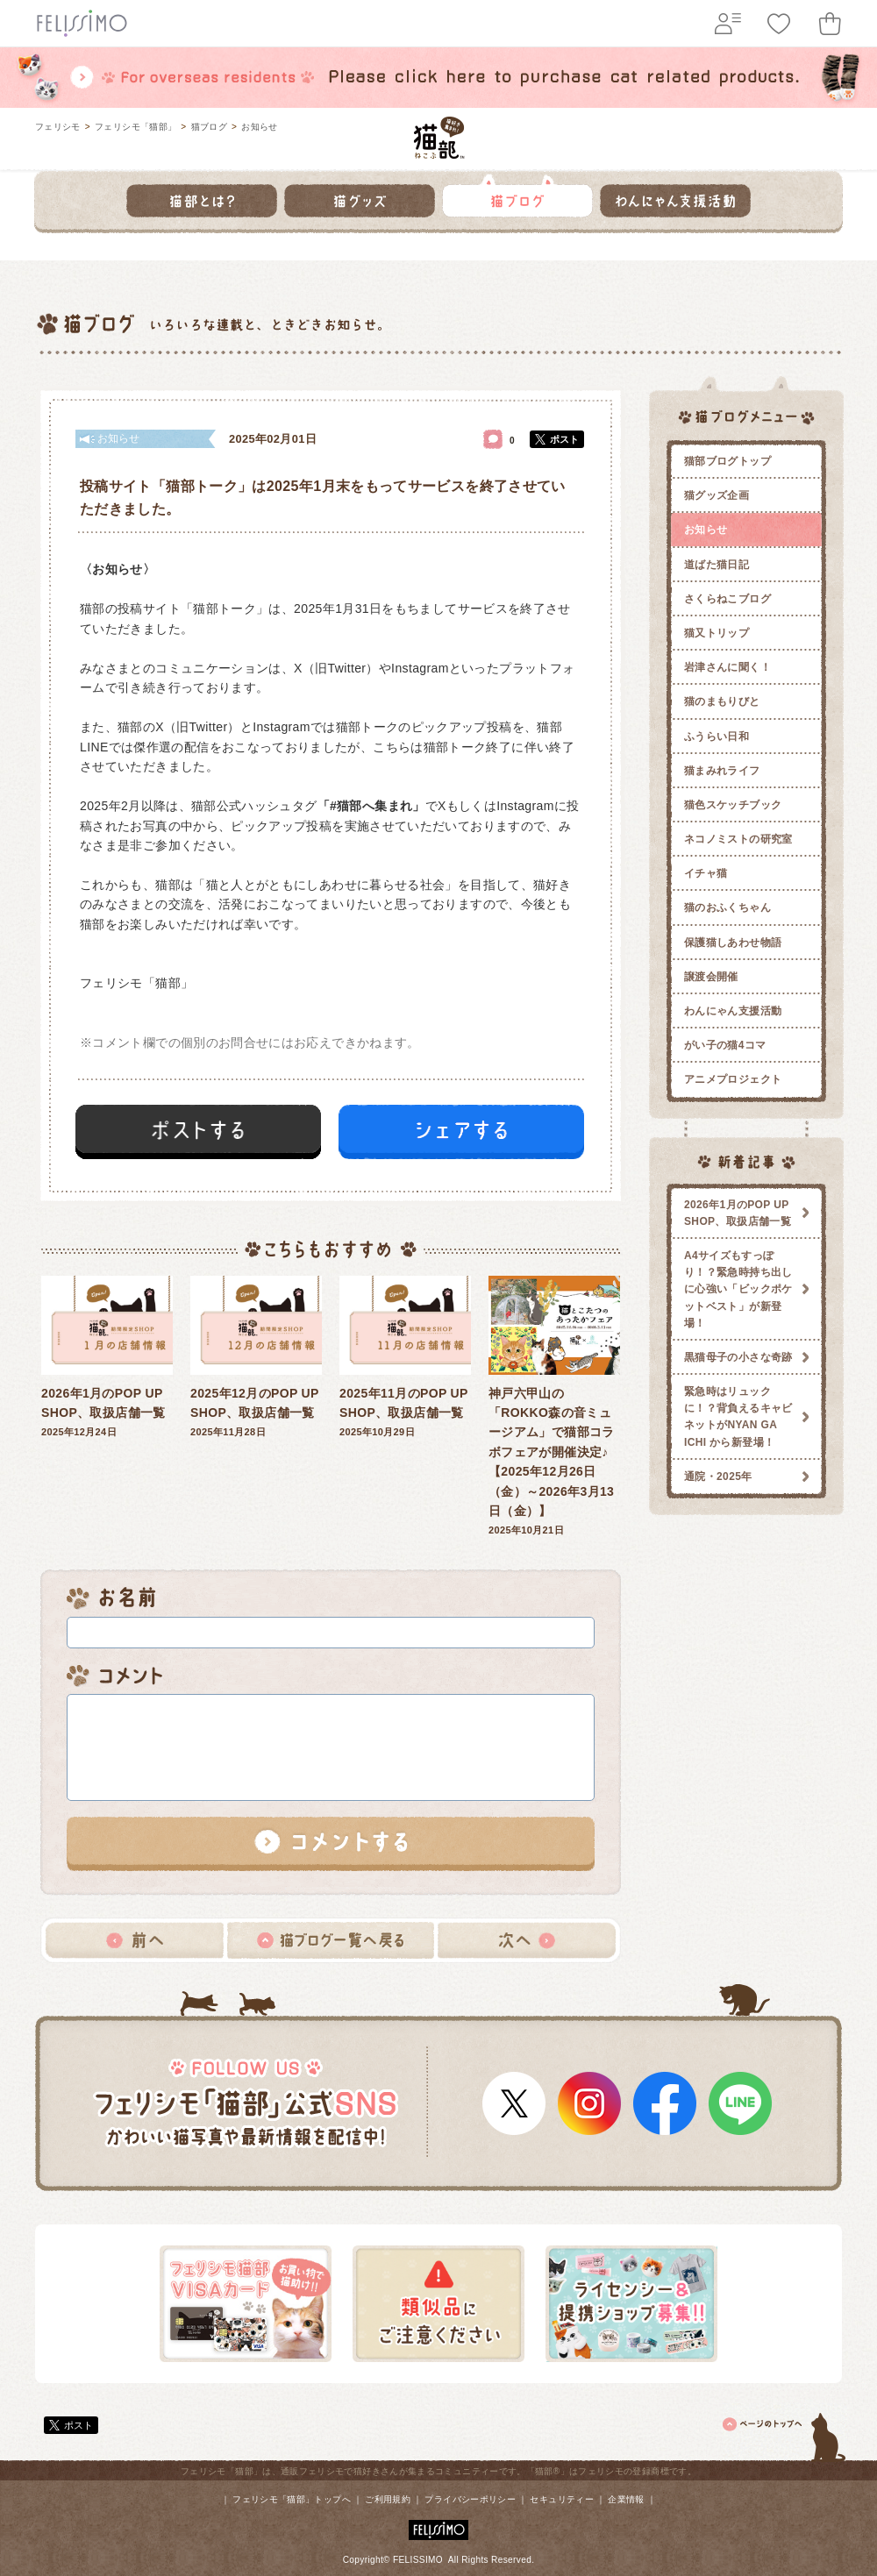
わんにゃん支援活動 (732, 1011)
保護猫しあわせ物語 (732, 942)
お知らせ (259, 127)
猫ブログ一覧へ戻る (330, 1940)
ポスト (564, 439)
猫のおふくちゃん (727, 907)
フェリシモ (58, 127)
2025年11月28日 (256, 1357)
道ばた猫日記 (716, 565)
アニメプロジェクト (732, 1079)
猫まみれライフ (722, 771)
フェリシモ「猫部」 (135, 127)
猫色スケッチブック (732, 805)
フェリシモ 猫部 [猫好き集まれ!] (439, 138)
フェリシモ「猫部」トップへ (291, 2499)
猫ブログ (209, 127)
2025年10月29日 (405, 1357)
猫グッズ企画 (716, 495)
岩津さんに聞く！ (727, 667)
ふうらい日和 (716, 736)
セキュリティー (562, 2499)
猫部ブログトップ (727, 461)
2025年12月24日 (107, 1357)
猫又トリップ (716, 633)
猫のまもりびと (722, 701)
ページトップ (785, 2434)
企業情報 (626, 2499)
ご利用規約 (387, 2499)
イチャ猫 (705, 873)
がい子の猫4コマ (725, 1045)
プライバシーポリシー (470, 2499)
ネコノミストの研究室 (738, 839)
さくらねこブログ (727, 599)
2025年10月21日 (554, 1406)
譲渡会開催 (711, 977)
